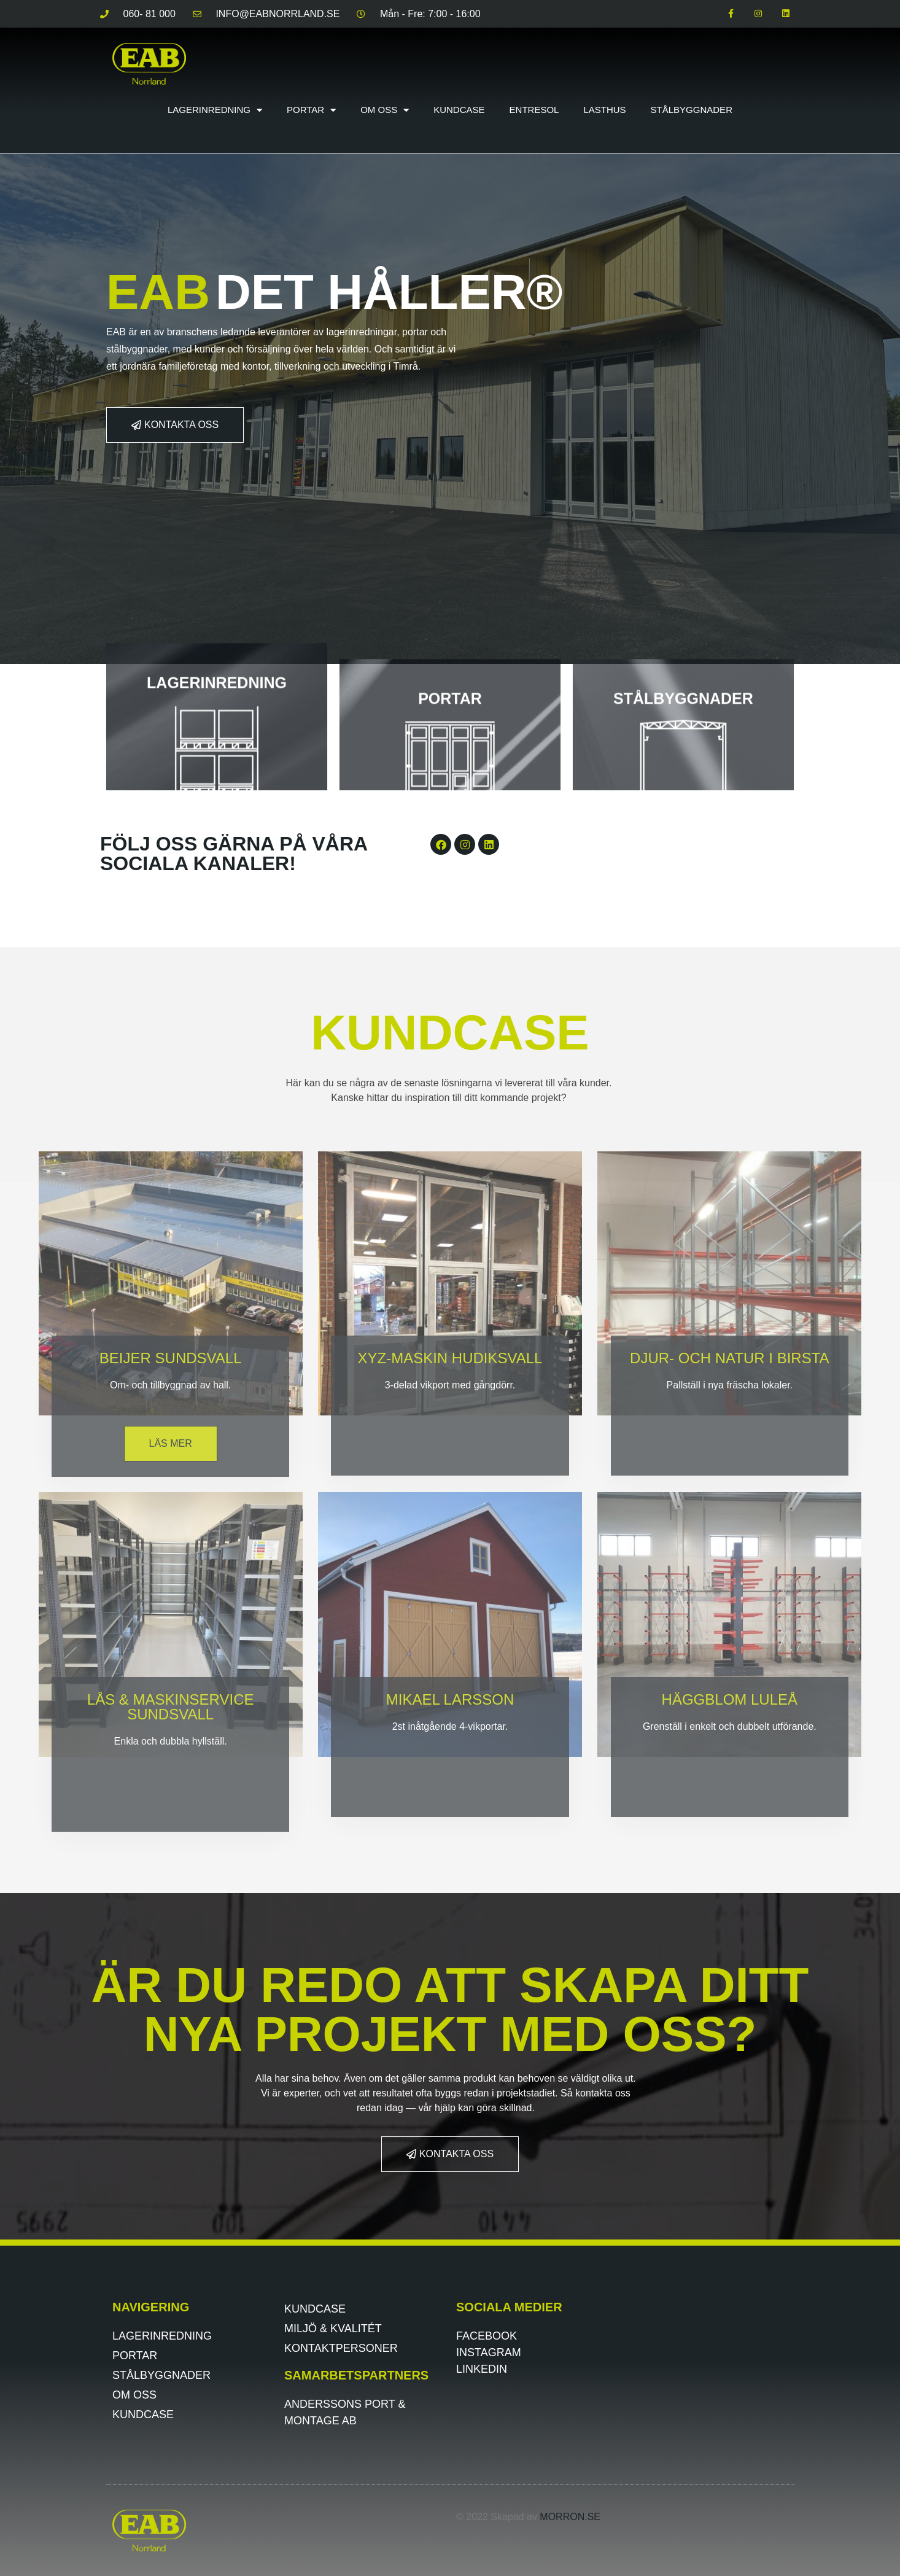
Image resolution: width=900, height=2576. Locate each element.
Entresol (534, 109)
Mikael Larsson (450, 1699)
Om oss (384, 110)
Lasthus (604, 109)
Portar (311, 110)
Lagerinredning (215, 110)
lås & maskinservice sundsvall (170, 1706)
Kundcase (458, 109)
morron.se (570, 2517)
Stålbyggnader (691, 109)
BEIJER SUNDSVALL (170, 1358)
